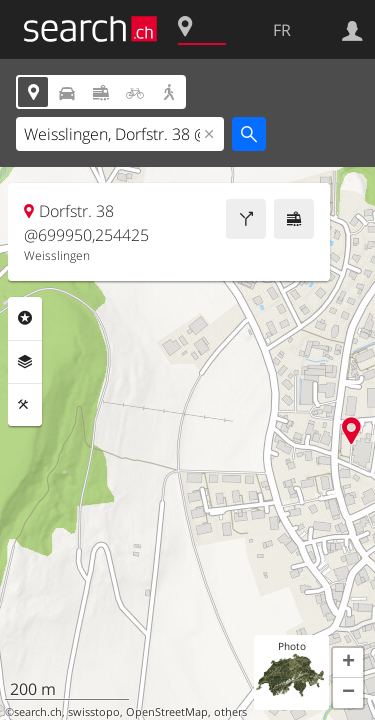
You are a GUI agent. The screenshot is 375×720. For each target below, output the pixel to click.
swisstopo (94, 712)
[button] (348, 663)
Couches (25, 362)
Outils (25, 405)
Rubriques (25, 318)
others (230, 712)
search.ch (38, 712)
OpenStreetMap (167, 712)
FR (282, 30)
